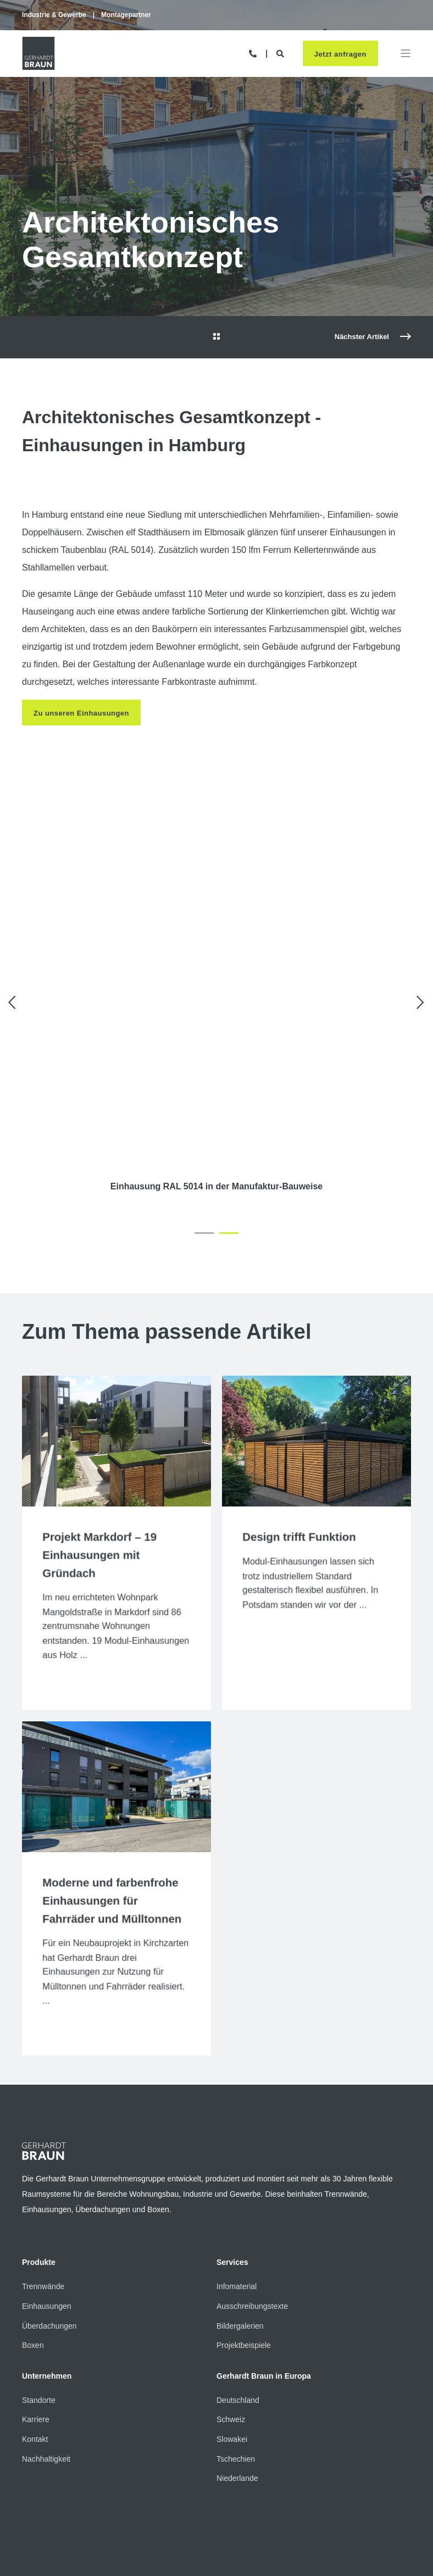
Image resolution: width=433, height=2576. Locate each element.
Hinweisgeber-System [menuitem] (288, 2475)
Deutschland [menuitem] (237, 2273)
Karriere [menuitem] (35, 2293)
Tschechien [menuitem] (235, 2332)
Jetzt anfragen (340, 55)
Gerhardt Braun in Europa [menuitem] (263, 2250)
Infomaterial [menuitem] (236, 2160)
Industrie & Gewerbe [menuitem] (54, 15)
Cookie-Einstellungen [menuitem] (205, 2475)
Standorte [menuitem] (38, 2273)
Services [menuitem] (232, 2136)
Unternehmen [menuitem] (46, 2250)
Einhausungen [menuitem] (46, 2180)
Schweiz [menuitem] (230, 2293)
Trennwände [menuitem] (43, 2160)
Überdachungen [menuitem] (49, 2199)
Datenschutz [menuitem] (135, 2475)
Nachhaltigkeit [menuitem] (46, 2332)
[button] (204, 1103)
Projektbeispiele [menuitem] (243, 2219)
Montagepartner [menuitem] (126, 15)
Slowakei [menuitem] (231, 2312)
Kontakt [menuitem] (35, 2312)
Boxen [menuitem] (33, 2219)
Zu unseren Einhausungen (82, 713)
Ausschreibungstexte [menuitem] (252, 2180)
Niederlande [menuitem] (237, 2352)
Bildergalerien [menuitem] (240, 2199)
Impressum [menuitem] (80, 2475)
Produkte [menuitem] (38, 2136)
